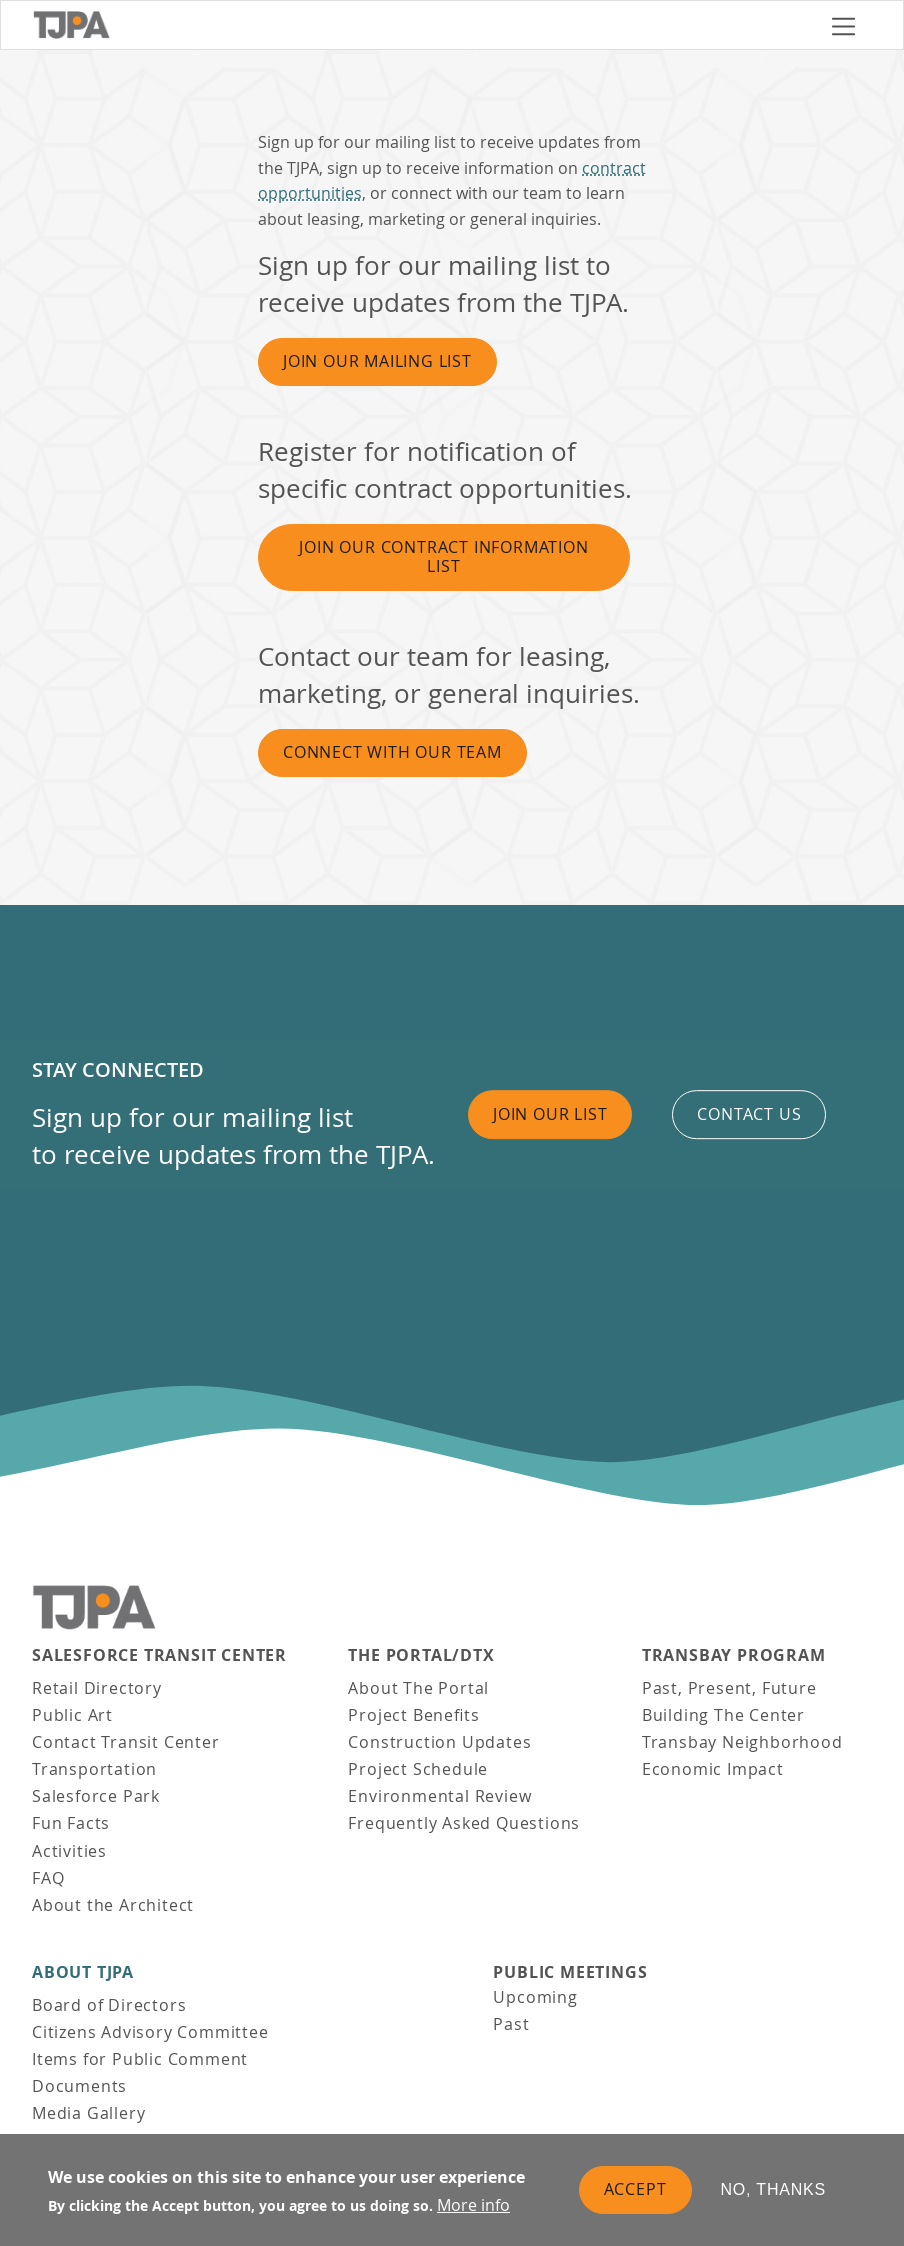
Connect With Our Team (392, 752)
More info (473, 2205)
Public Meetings (570, 1972)
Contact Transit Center (126, 1742)
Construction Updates (439, 1742)
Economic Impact (713, 1769)
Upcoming (535, 1997)
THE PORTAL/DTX (421, 1655)
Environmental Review (439, 1796)
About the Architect (113, 1905)
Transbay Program (734, 1655)
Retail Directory (97, 1688)
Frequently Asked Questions (464, 1823)
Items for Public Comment (140, 2059)
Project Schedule (418, 1769)
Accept (635, 2189)
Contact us (749, 1114)
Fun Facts (71, 1823)
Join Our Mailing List (377, 361)
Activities (69, 1851)
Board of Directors (109, 2005)
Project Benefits (413, 1715)
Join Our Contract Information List (443, 556)
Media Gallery (88, 2113)
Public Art (72, 1715)
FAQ (48, 1878)
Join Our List (550, 1114)
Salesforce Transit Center (159, 1655)
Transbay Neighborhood (742, 1742)
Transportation (94, 1769)
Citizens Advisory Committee (150, 2032)
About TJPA (83, 1972)
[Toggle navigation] (843, 25)
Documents (79, 2086)
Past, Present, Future (729, 1688)
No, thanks (774, 2189)
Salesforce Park (96, 1796)
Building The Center (723, 1715)
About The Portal (418, 1688)
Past (511, 2024)
